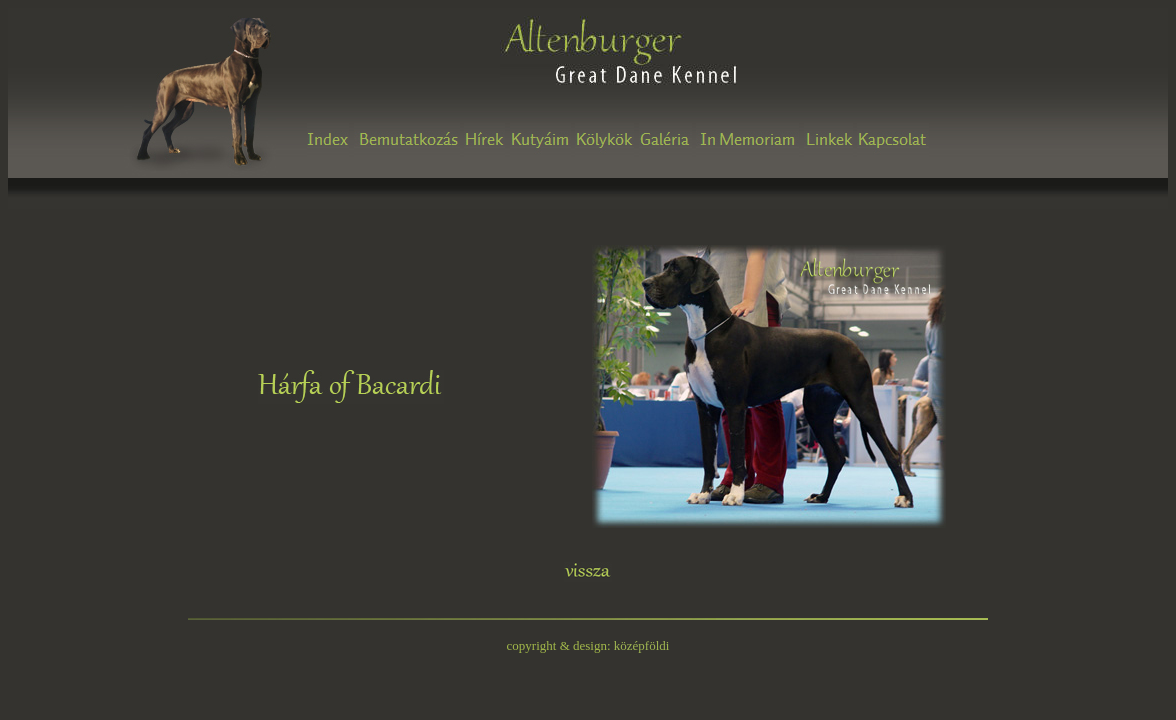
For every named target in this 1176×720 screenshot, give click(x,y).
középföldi (642, 645)
